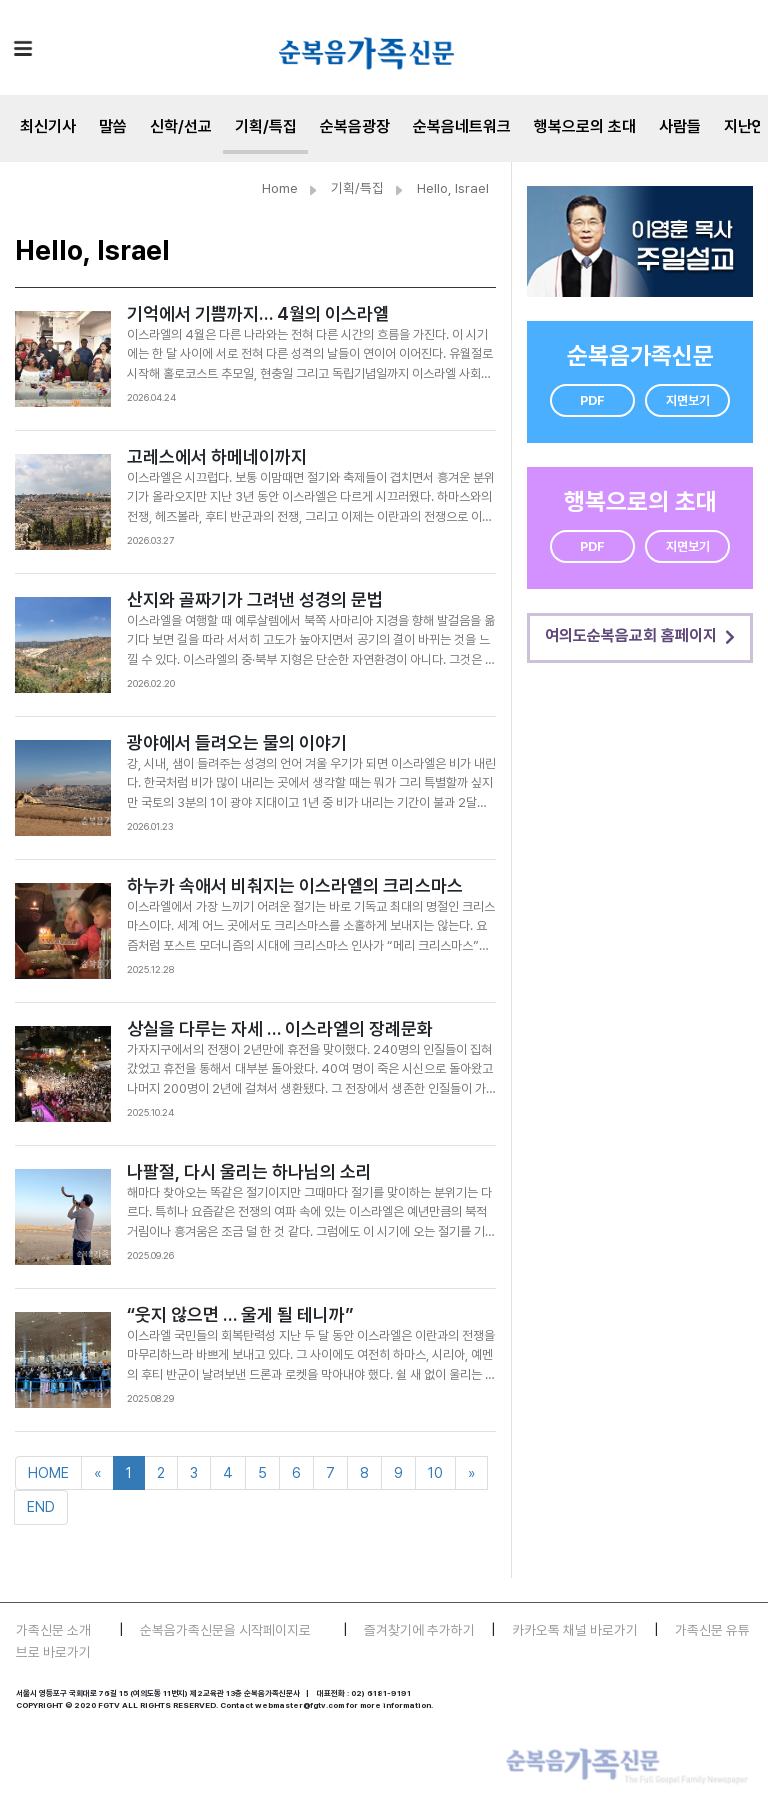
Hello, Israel (453, 188)
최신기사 (48, 126)
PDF (592, 400)
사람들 (680, 126)
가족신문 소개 (53, 1630)
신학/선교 (181, 126)
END (41, 1506)
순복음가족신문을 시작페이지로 (225, 1630)
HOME (48, 1472)
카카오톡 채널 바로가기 (575, 1630)
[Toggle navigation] (23, 47)
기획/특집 (266, 126)
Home (280, 188)
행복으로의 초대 (585, 126)
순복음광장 (355, 126)
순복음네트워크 (462, 126)
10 (435, 1472)
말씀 (113, 126)
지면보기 (688, 400)
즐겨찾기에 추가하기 (419, 1630)
